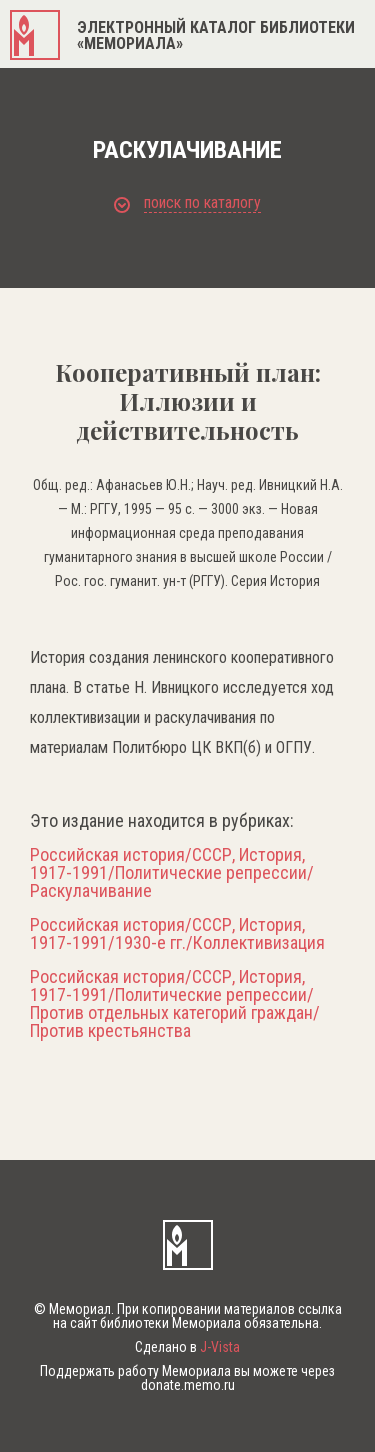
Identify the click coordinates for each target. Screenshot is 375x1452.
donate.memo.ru (188, 1385)
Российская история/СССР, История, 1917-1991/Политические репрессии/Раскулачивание (172, 873)
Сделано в (187, 1347)
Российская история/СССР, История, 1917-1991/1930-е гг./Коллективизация (177, 934)
